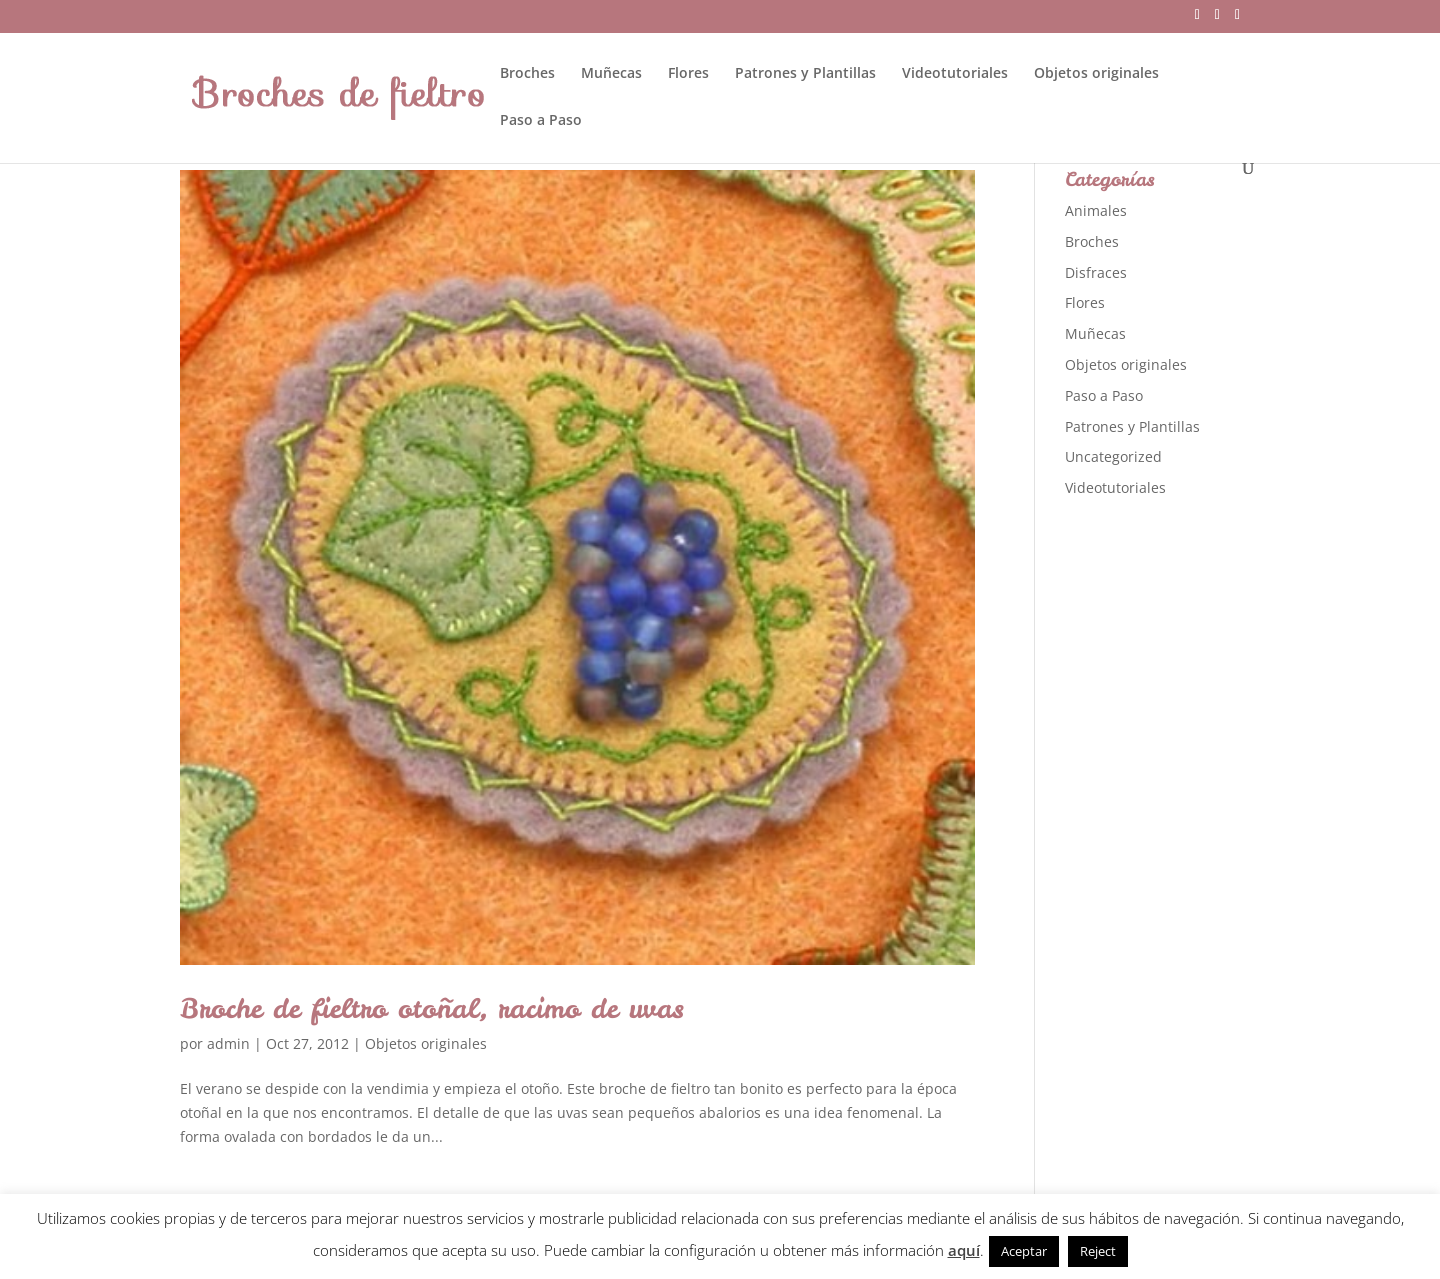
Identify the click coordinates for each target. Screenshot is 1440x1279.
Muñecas (611, 74)
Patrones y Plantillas (805, 74)
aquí (964, 1250)
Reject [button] (1098, 1251)
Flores (688, 74)
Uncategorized (1113, 456)
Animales (1096, 210)
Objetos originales (1096, 74)
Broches (527, 74)
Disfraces (1096, 272)
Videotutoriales (955, 74)
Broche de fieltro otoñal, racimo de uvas (432, 1008)
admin (228, 1043)
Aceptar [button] (1024, 1251)
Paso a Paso (541, 121)
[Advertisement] (1215, 830)
